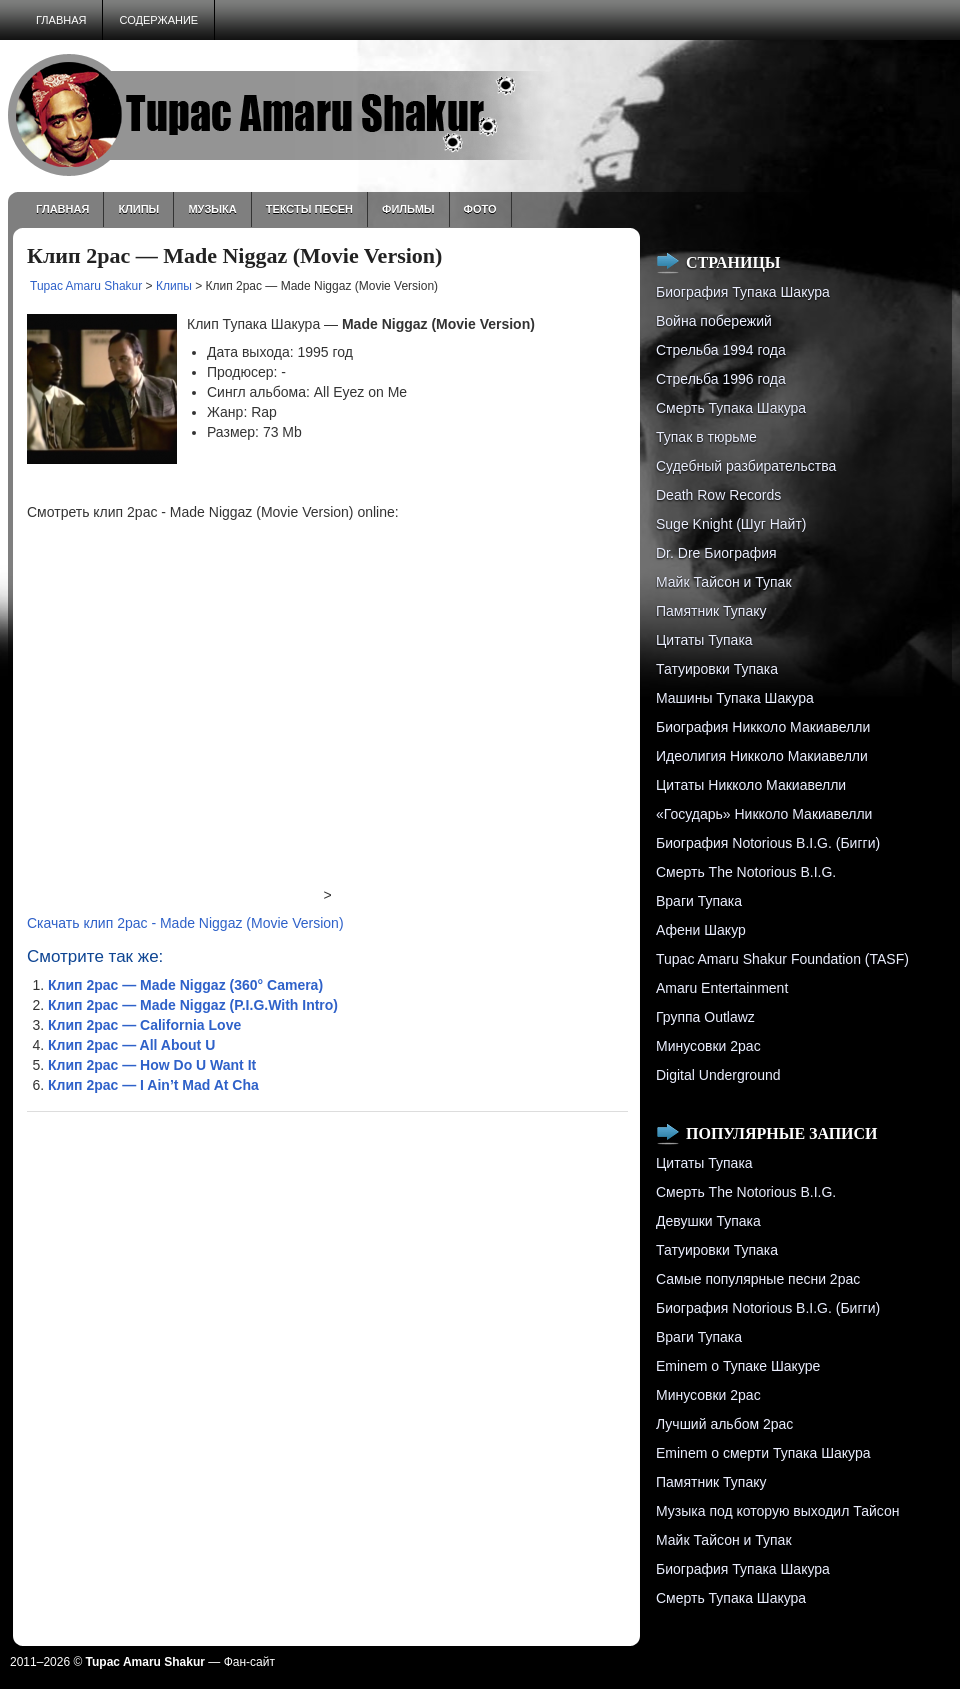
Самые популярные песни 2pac (758, 1279)
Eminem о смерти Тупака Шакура (763, 1453)
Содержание (158, 20)
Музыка (212, 209)
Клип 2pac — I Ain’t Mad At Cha (153, 1085)
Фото (480, 209)
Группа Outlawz (705, 1017)
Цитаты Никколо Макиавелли (751, 785)
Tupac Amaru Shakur (86, 286)
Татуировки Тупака (717, 669)
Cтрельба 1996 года (721, 379)
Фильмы (408, 209)
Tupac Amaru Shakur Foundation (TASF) (782, 959)
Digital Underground (718, 1075)
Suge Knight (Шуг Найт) (731, 524)
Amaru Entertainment (722, 988)
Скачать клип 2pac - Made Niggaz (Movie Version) (185, 923)
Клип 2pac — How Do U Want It (152, 1065)
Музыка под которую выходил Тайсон (777, 1511)
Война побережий (714, 321)
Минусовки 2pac (708, 1046)
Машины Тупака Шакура (735, 698)
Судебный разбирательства (746, 466)
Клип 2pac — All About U (131, 1045)
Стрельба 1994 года (721, 350)
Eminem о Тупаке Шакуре (738, 1366)
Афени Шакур (701, 930)
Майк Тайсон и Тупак (724, 582)
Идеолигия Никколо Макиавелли (762, 756)
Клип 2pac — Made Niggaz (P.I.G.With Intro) (193, 1005)
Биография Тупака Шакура (743, 292)
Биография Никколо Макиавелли (763, 727)
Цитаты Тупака (704, 640)
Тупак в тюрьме (706, 437)
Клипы (138, 209)
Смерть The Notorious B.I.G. (746, 872)
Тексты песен (309, 209)
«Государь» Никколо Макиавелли (764, 814)
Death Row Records (718, 495)
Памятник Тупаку (711, 611)
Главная (61, 20)
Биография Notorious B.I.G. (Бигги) (768, 843)
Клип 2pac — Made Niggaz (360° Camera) (185, 985)
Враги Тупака (699, 901)
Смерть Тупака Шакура (731, 408)
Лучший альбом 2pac (724, 1424)
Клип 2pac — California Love (144, 1025)
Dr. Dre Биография (716, 553)
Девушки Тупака (708, 1221)
